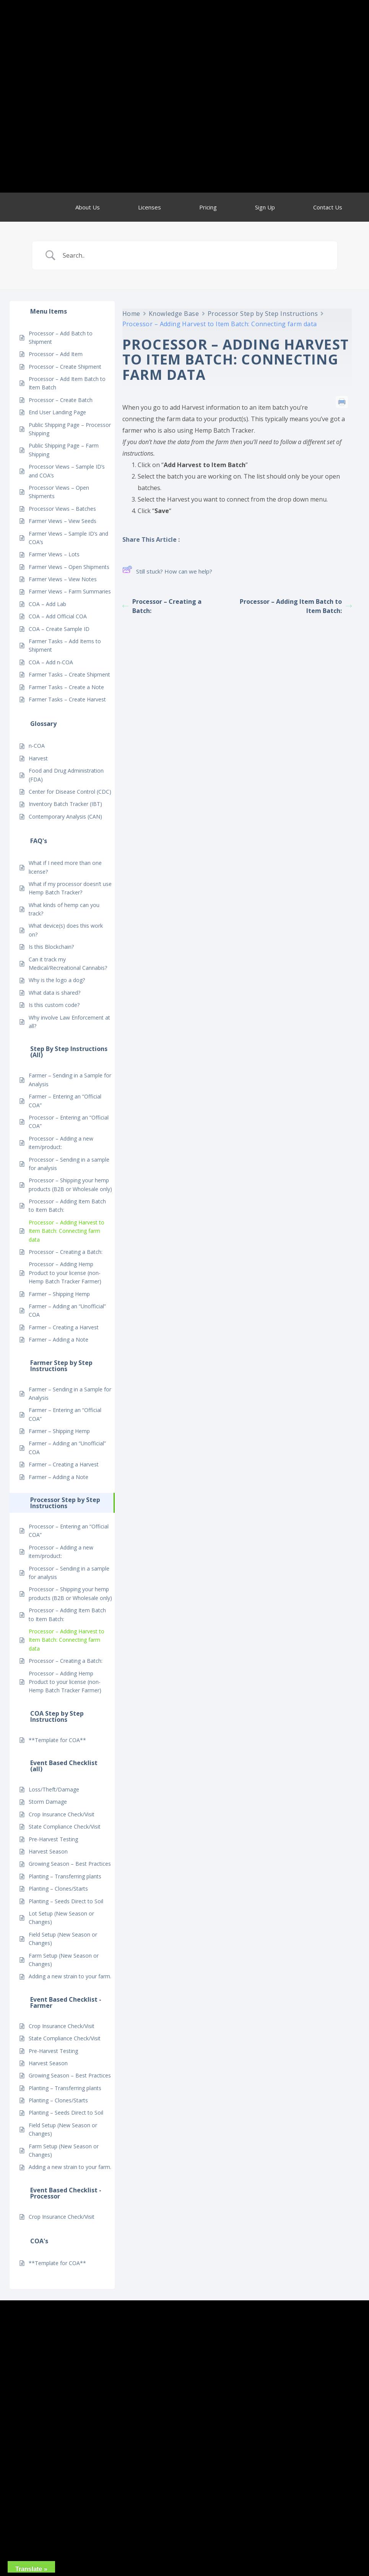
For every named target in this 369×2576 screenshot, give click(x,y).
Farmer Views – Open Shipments (69, 566)
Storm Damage (48, 1801)
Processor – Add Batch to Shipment (61, 337)
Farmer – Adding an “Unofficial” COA (67, 1310)
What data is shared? (54, 992)
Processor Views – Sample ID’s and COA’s (67, 471)
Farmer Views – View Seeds (62, 521)
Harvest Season (48, 1851)
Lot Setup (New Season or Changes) (61, 1917)
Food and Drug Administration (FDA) (66, 775)
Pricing (208, 207)
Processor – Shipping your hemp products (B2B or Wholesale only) (70, 1184)
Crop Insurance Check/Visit (61, 1814)
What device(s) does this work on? (66, 930)
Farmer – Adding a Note (58, 1339)
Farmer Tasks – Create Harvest (67, 699)
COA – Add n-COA (51, 662)
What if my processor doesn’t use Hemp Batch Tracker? (70, 888)
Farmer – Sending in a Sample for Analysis (70, 1079)
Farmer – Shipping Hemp (59, 1294)
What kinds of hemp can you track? (64, 909)
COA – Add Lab (47, 604)
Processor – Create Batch (61, 400)
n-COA (37, 745)
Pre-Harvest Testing (53, 1839)
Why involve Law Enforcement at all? (69, 1022)
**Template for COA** (57, 1740)
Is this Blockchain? (51, 946)
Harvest (38, 758)
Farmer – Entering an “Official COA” (65, 1100)
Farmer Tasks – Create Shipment (69, 674)
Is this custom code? (54, 1004)
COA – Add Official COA (58, 616)
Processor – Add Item (56, 354)
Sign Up (265, 207)
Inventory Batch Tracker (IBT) (65, 803)
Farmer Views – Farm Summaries (70, 591)
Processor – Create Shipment (65, 366)
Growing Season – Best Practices (70, 1863)
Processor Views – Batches (62, 508)
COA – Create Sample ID (59, 629)
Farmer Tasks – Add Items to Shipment (65, 645)
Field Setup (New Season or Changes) (63, 1939)
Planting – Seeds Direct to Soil (66, 1901)
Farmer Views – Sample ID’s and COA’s (68, 538)
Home (131, 313)
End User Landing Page (57, 412)
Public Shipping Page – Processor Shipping (70, 429)
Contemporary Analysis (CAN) (65, 816)
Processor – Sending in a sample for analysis (69, 1164)
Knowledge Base (174, 313)
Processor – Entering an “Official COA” (69, 1121)
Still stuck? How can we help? (167, 571)
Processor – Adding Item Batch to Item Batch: (67, 1205)
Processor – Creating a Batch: (65, 1251)
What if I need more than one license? (65, 867)
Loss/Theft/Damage (54, 1789)
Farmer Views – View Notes (63, 579)
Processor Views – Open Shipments (59, 492)
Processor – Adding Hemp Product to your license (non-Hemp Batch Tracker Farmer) (65, 1272)
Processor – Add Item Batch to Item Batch (67, 383)
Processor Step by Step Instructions (263, 313)
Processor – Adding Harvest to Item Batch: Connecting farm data (66, 1231)
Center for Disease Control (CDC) (70, 791)
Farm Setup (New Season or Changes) (64, 1960)
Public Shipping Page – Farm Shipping (64, 450)
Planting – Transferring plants (65, 1876)
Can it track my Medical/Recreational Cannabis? (68, 963)
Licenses (149, 207)
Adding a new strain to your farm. (70, 1976)
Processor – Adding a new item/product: (61, 1143)
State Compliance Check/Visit (65, 1826)
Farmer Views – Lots (54, 554)
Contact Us (327, 207)
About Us (87, 207)
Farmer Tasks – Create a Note (66, 687)
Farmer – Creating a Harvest (64, 1327)
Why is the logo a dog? (57, 980)
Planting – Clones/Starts (58, 1888)
